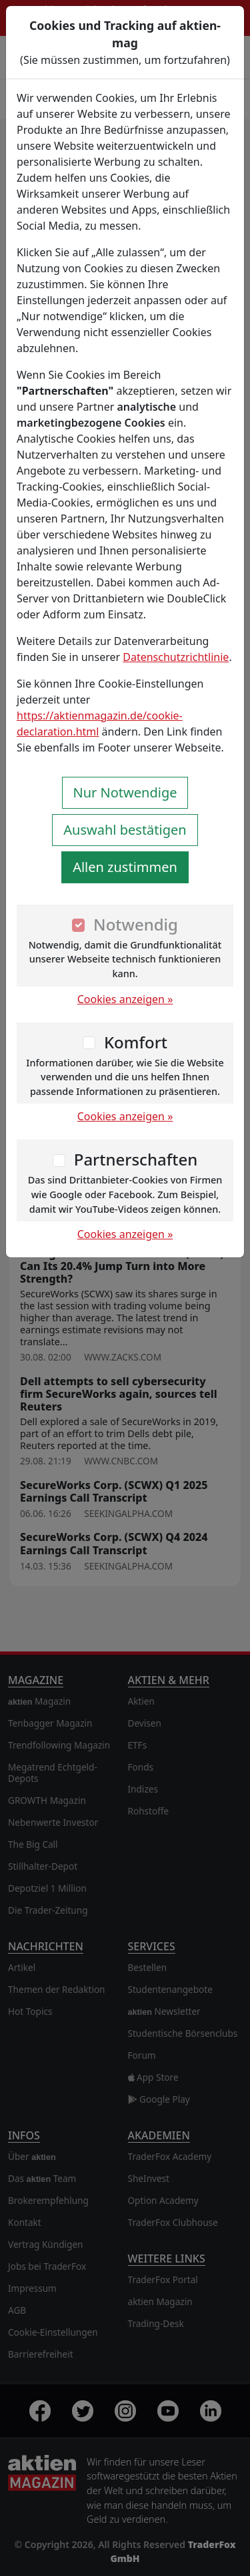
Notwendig (135, 924)
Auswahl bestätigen (124, 830)
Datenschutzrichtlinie (176, 657)
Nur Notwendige (125, 792)
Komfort (135, 1042)
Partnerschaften (136, 1159)
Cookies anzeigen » (125, 999)
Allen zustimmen (125, 867)
